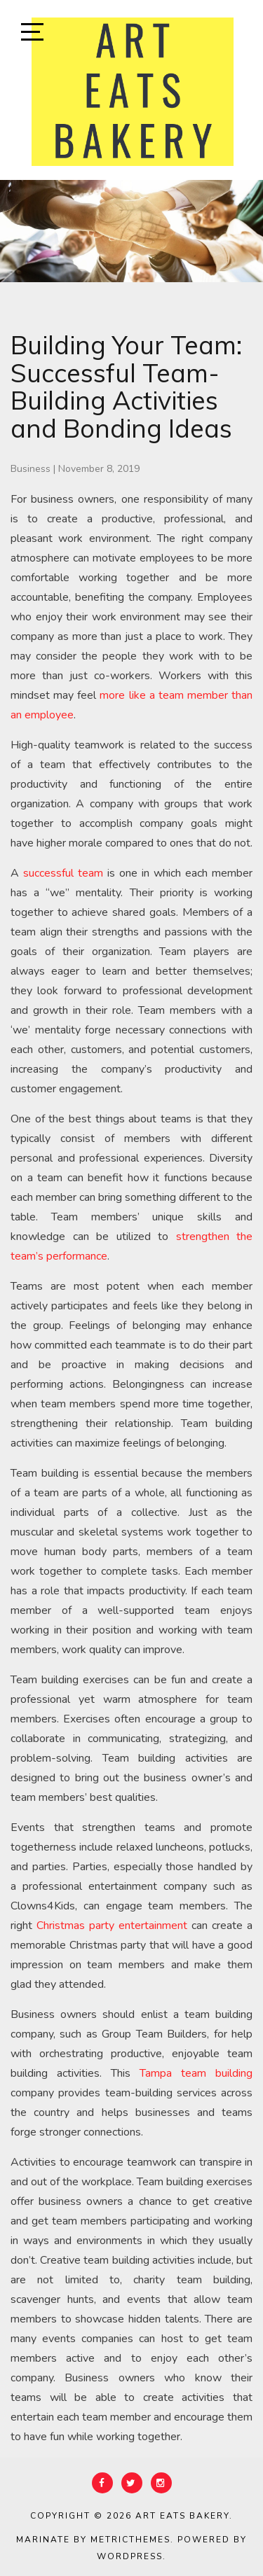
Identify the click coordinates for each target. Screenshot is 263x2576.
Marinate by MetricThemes (93, 2539)
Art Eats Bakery (182, 2515)
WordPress (130, 2556)
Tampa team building (196, 2073)
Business (30, 468)
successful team (63, 873)
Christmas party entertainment (113, 1925)
